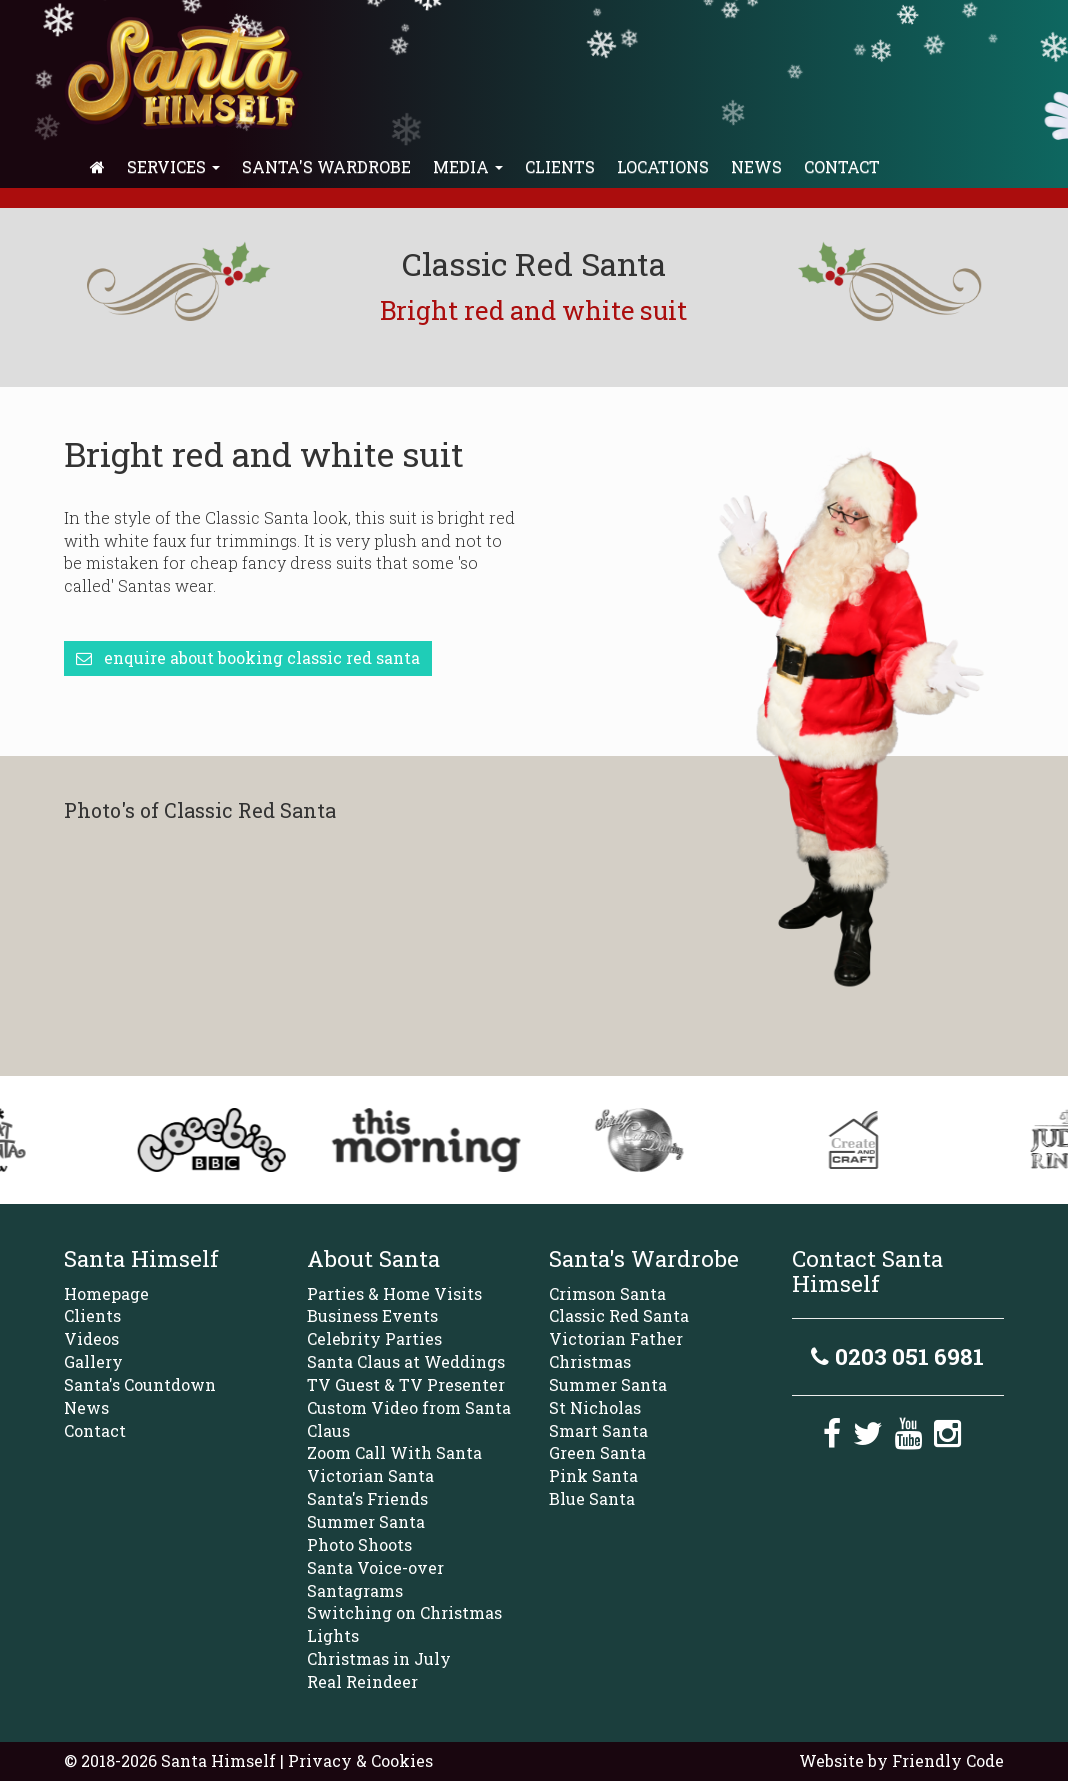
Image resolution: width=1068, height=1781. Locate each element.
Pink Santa (593, 1475)
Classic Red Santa (619, 1315)
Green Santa (597, 1452)
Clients (560, 166)
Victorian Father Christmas (616, 1350)
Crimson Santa (607, 1293)
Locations (663, 166)
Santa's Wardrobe (326, 166)
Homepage (106, 1293)
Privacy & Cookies (360, 1760)
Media (468, 166)
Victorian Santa (370, 1475)
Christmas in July (379, 1658)
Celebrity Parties (374, 1338)
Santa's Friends (367, 1498)
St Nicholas (595, 1407)
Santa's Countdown (140, 1384)
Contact (842, 166)
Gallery (93, 1361)
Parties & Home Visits (394, 1293)
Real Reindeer (362, 1681)
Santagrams (355, 1590)
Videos (91, 1338)
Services (173, 166)
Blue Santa (592, 1498)
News (756, 166)
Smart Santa (598, 1430)
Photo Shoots (359, 1544)
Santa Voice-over (375, 1567)
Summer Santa (366, 1521)
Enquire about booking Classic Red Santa (248, 657)
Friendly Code (948, 1760)
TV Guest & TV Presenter (406, 1384)
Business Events (372, 1315)
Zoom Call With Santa (394, 1452)
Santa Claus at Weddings (406, 1361)
